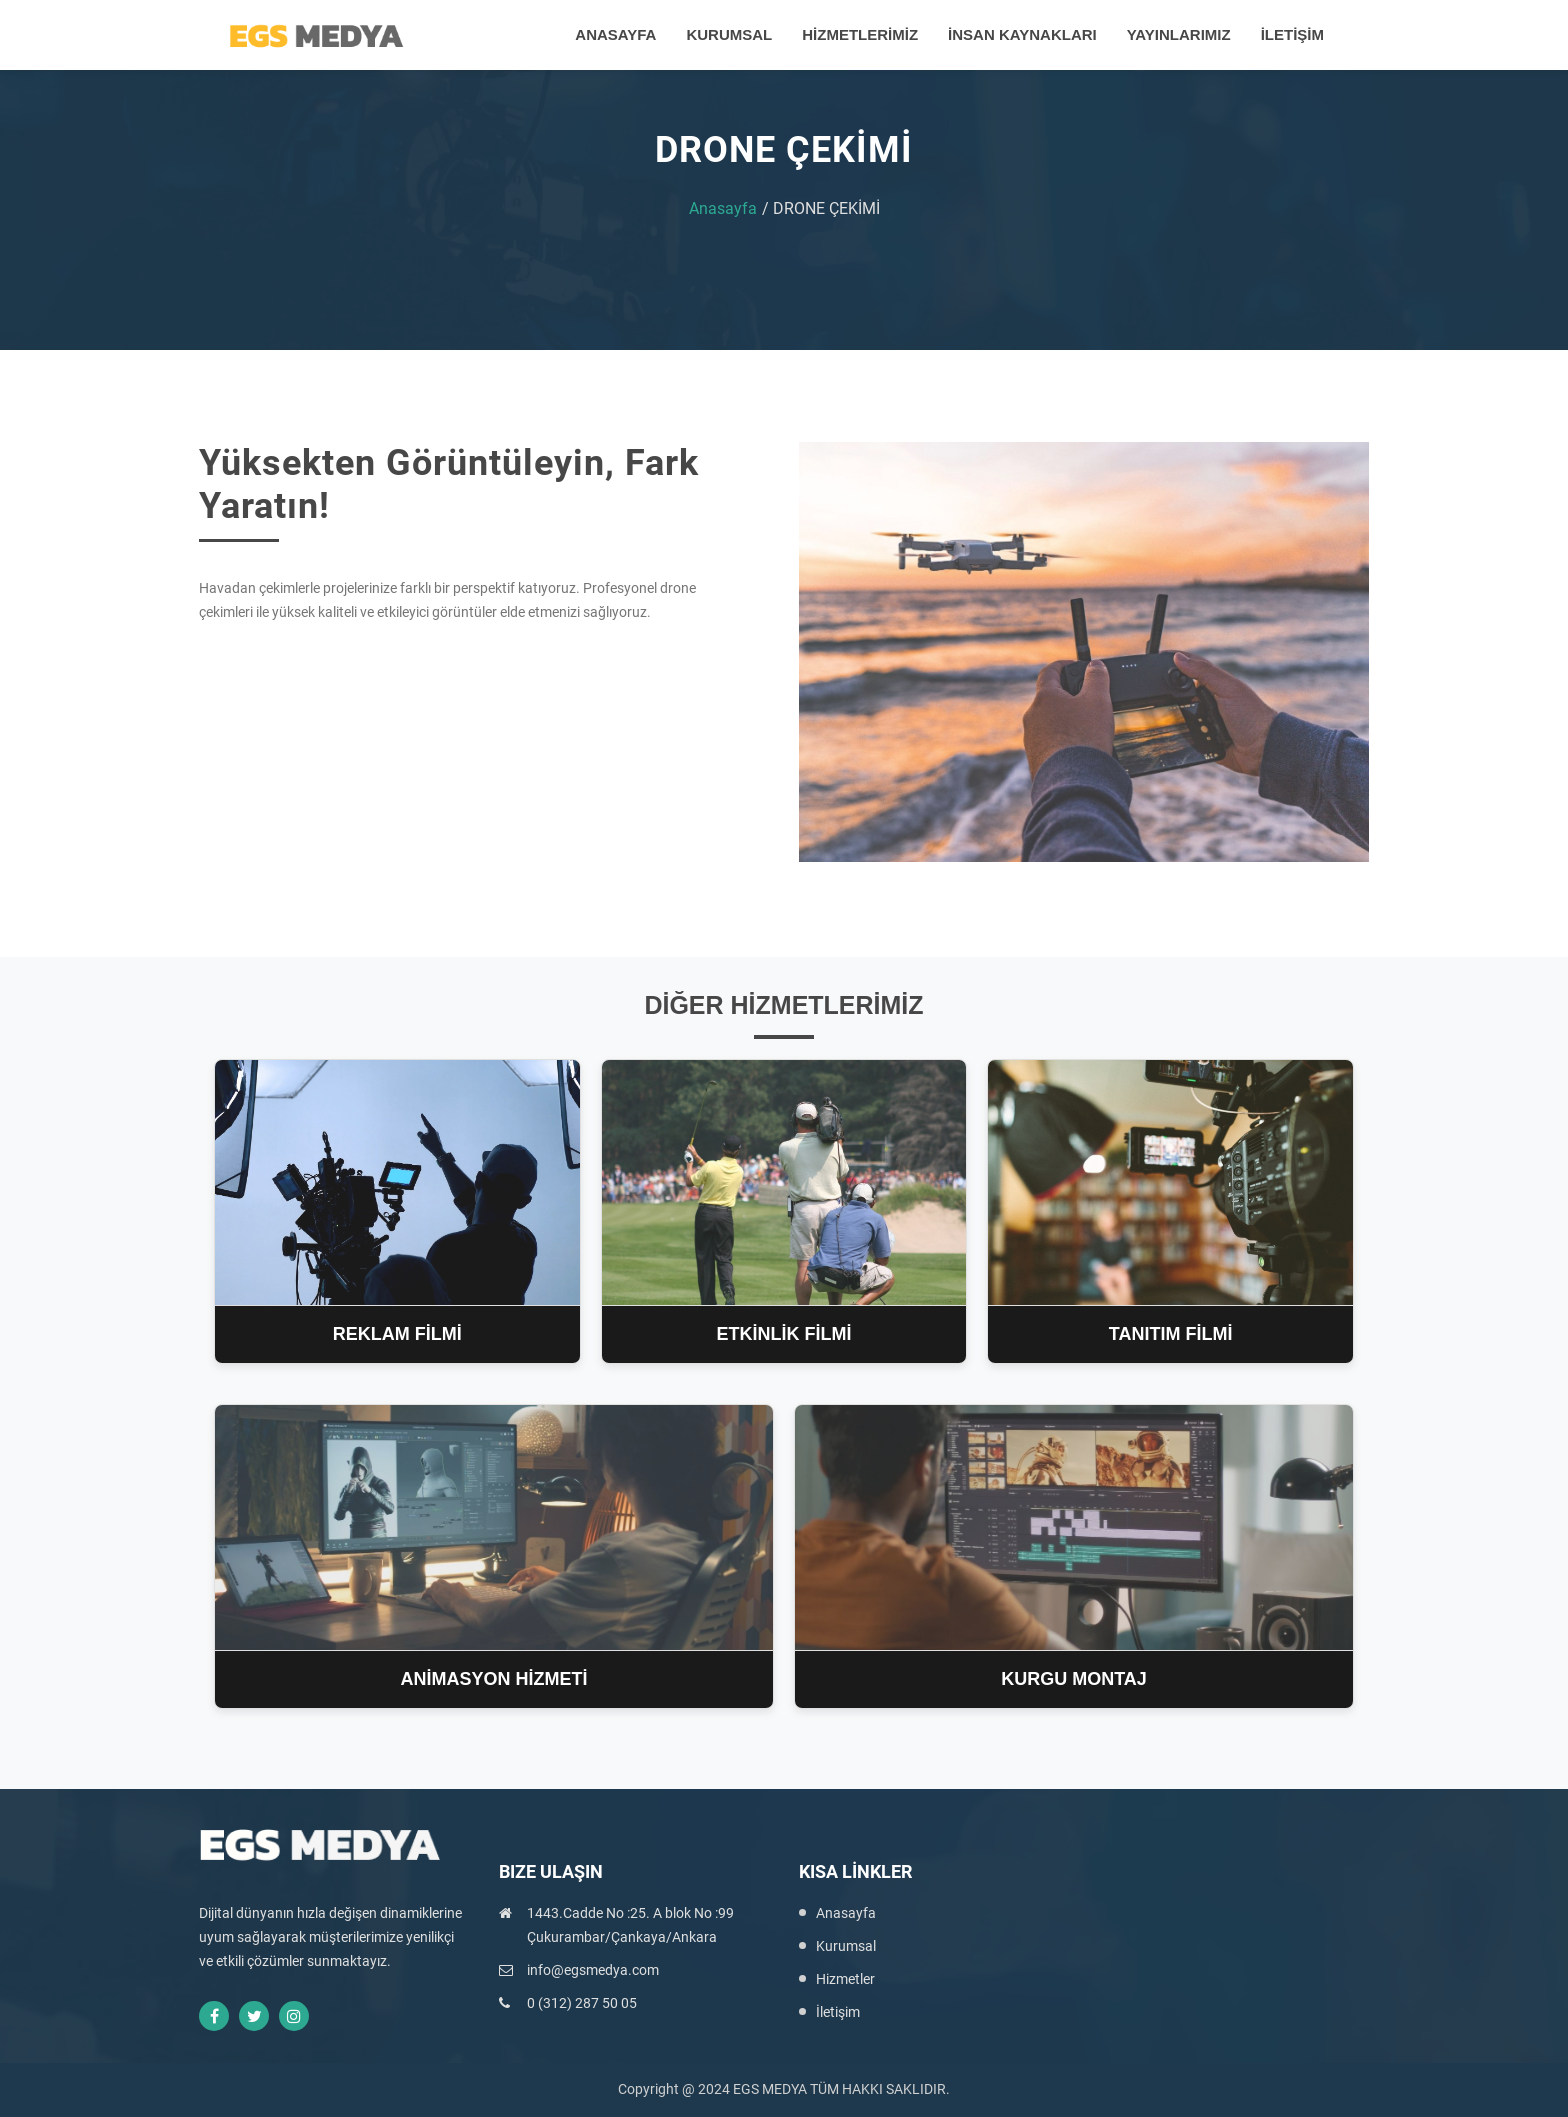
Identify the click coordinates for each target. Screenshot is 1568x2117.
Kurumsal (846, 1946)
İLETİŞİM (1292, 34)
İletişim (838, 2012)
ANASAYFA (615, 34)
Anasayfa (723, 208)
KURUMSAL (729, 34)
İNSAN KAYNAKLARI (1022, 34)
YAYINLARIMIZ (1179, 34)
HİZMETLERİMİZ (860, 34)
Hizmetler (845, 1979)
